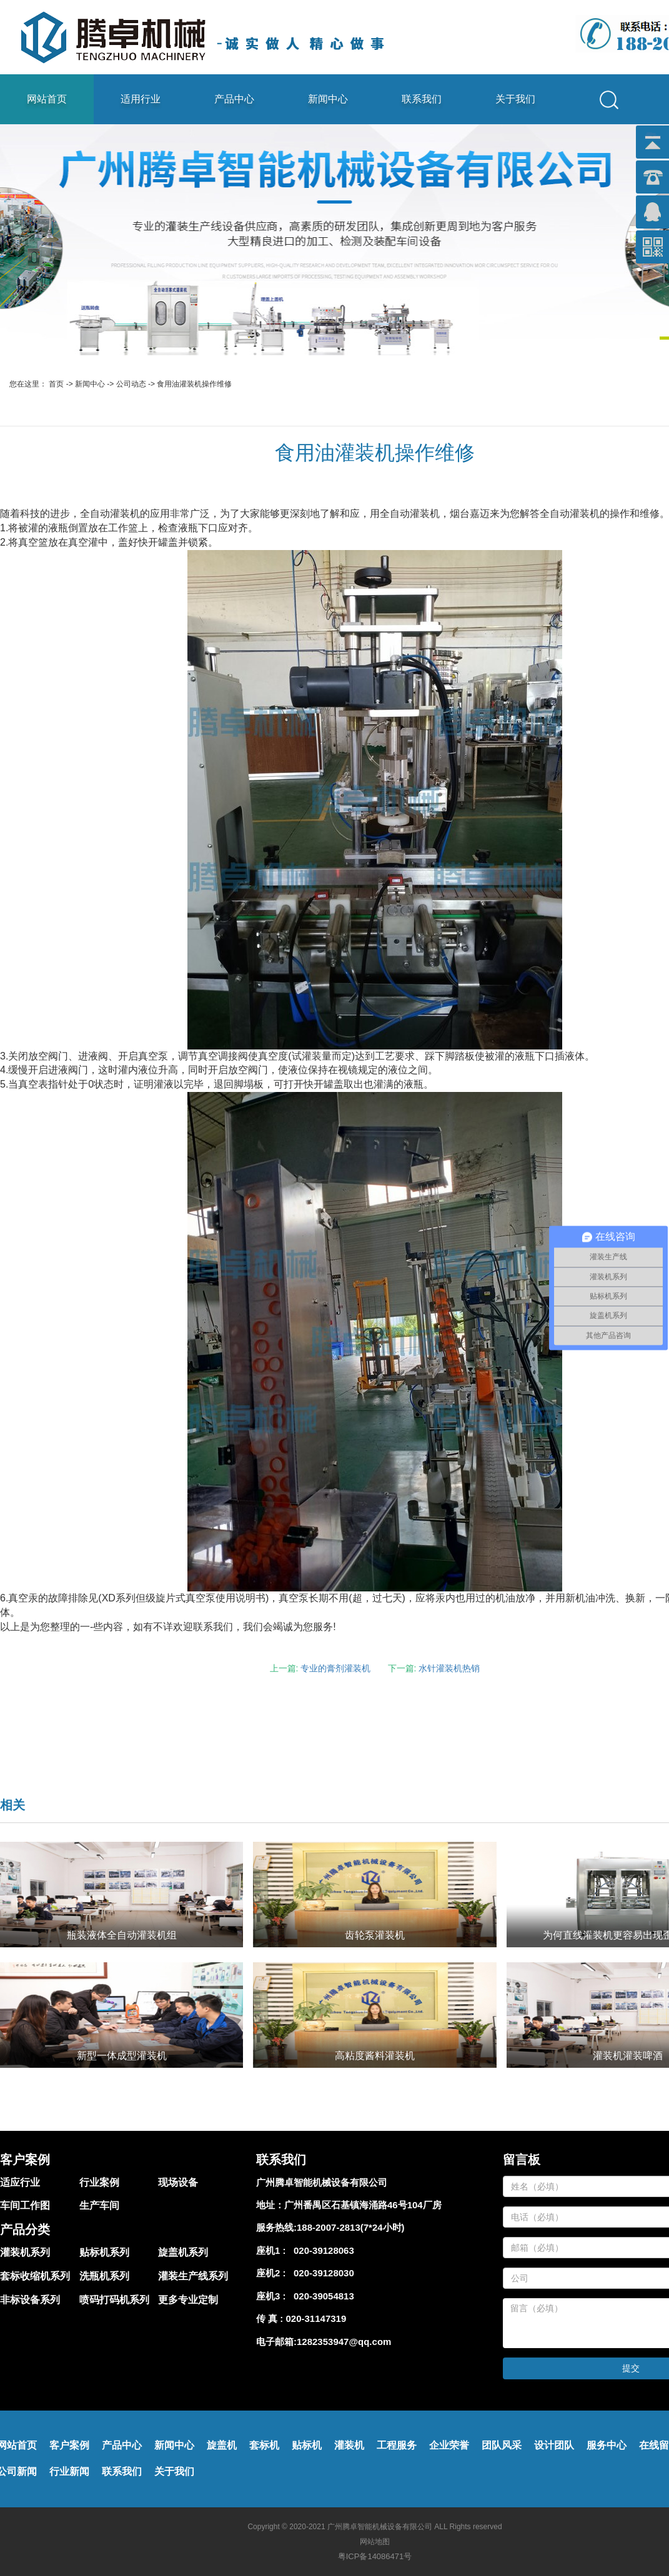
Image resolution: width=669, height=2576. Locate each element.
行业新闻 (69, 2471)
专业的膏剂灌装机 (335, 1668)
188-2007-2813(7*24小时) (351, 2227)
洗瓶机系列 (104, 2276)
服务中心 (607, 2445)
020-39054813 (321, 2296)
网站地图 (375, 2541)
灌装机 (349, 2445)
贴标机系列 (104, 2252)
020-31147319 (316, 2318)
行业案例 (99, 2182)
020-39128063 (321, 2250)
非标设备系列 (30, 2299)
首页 (56, 384)
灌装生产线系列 (193, 2276)
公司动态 (131, 384)
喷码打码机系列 (114, 2299)
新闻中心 (328, 99)
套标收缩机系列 (35, 2276)
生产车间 (99, 2205)
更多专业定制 (188, 2299)
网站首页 (47, 99)
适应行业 (20, 2182)
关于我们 (515, 99)
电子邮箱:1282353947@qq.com (323, 2341)
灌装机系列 (25, 2252)
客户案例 (69, 2445)
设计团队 (554, 2445)
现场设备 (178, 2182)
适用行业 (141, 99)
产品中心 (234, 99)
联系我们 (422, 99)
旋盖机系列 (183, 2252)
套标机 (264, 2445)
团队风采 (502, 2445)
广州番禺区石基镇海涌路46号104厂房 (363, 2205)
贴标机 (307, 2445)
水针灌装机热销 (449, 1668)
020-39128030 (321, 2273)
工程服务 (397, 2445)
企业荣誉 (449, 2445)
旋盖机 (222, 2445)
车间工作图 (25, 2205)
